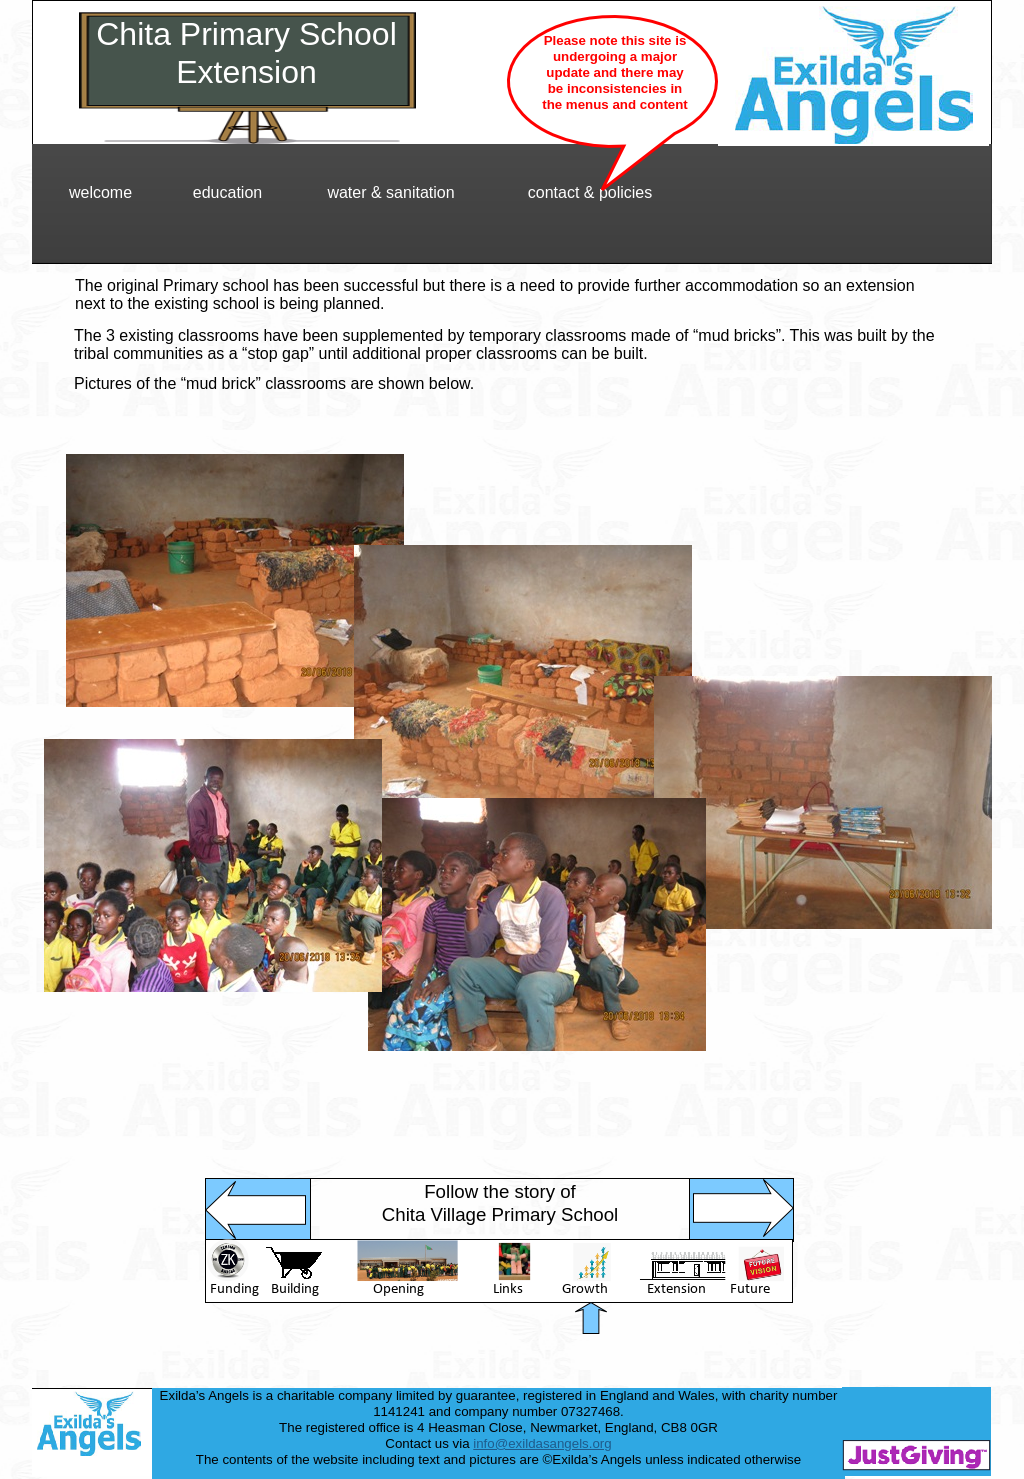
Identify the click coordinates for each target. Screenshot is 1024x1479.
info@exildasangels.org (542, 1443)
